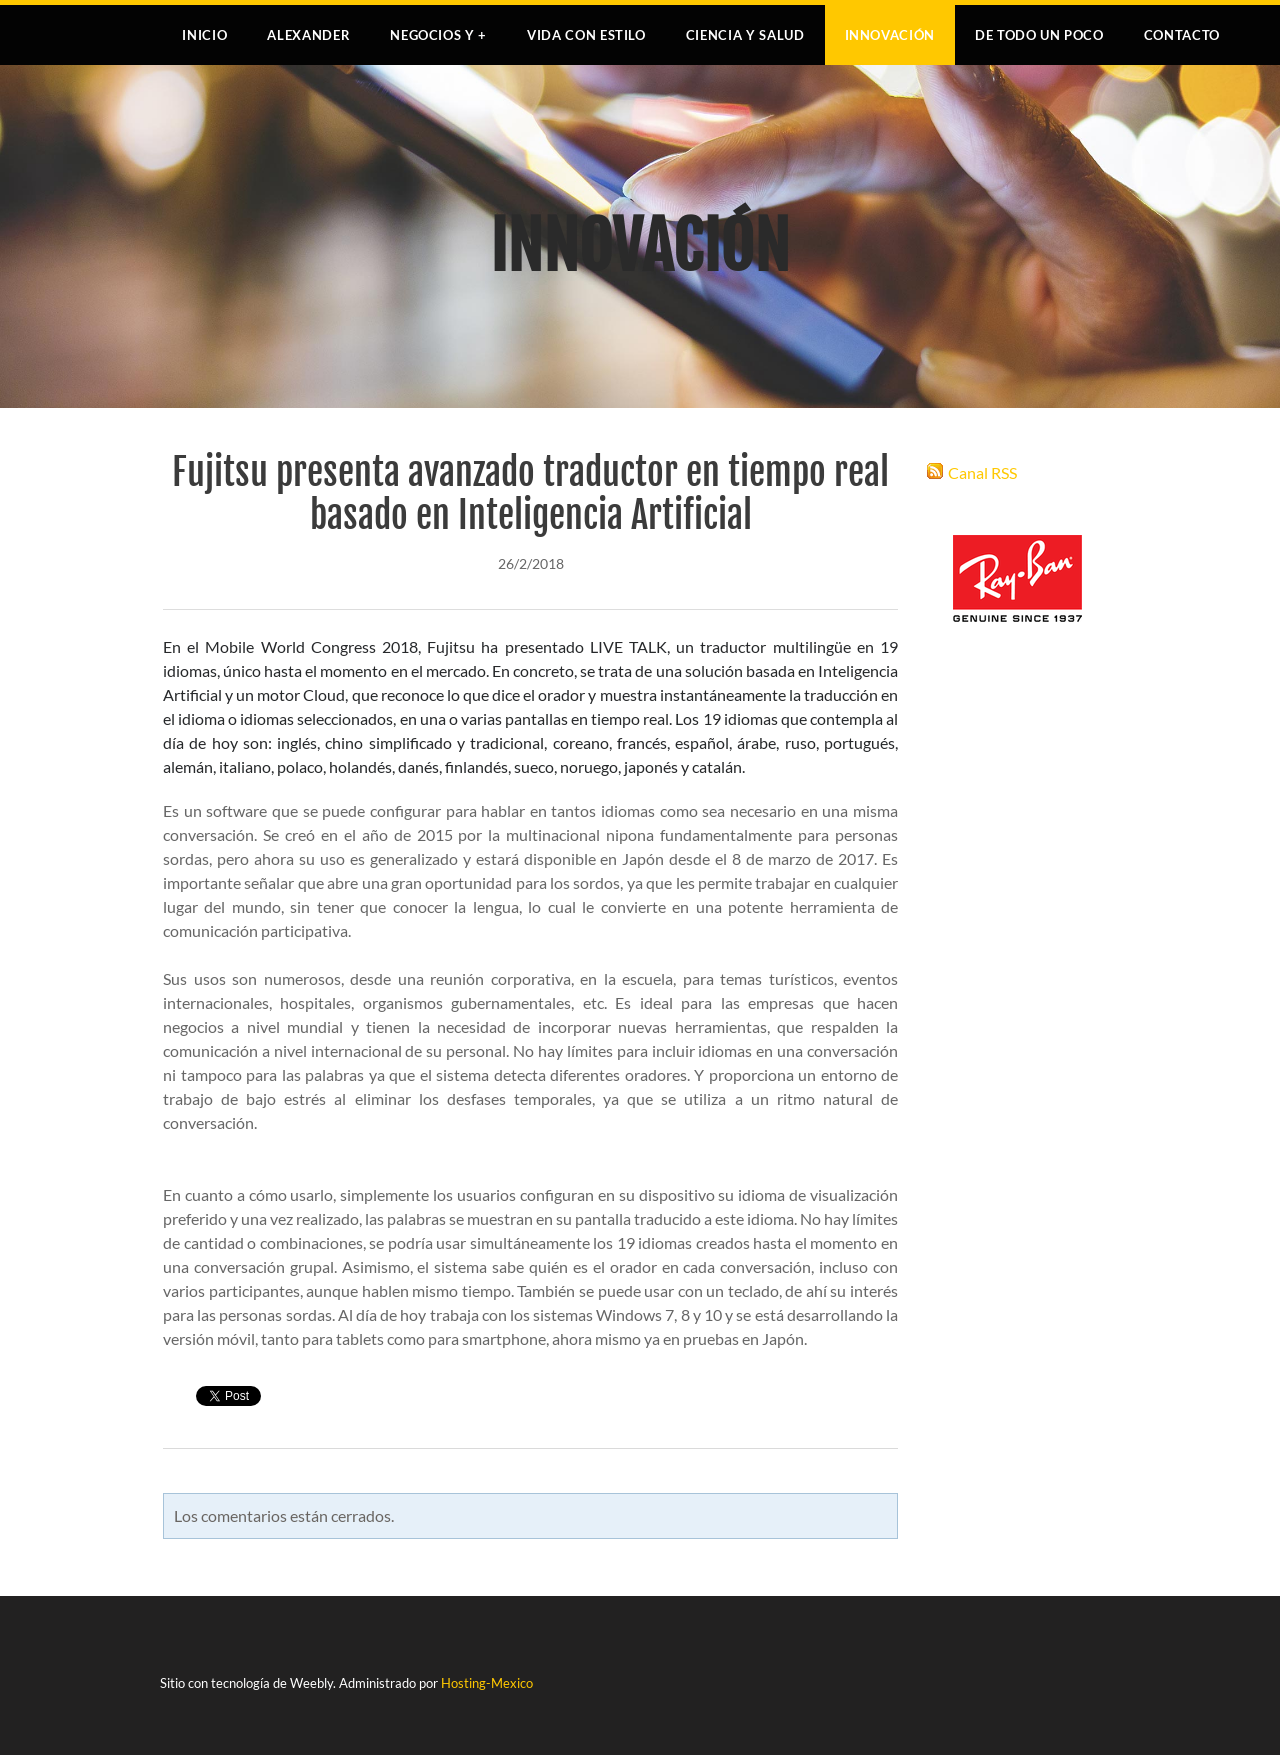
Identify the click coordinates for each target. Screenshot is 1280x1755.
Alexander (308, 35)
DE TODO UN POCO (1039, 35)
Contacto (1182, 35)
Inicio (204, 35)
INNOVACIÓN (890, 35)
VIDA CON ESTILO (586, 35)
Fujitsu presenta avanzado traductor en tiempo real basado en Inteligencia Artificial (530, 494)
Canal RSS (982, 472)
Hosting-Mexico (487, 1683)
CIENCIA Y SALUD (745, 35)
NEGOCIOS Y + (438, 35)
